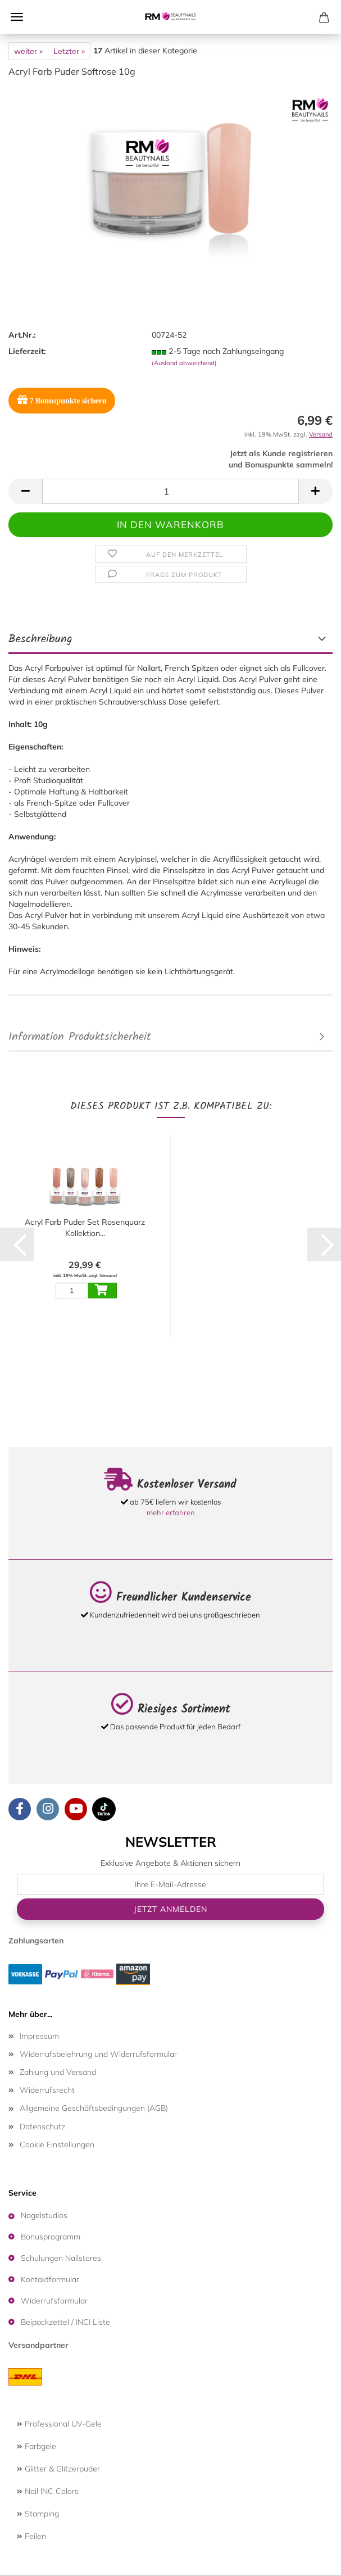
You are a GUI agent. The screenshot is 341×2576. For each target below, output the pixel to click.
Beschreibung (40, 639)
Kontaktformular (50, 2279)
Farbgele (36, 2446)
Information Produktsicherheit (79, 1037)
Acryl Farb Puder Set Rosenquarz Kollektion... (85, 1227)
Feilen (31, 2536)
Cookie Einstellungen (57, 2144)
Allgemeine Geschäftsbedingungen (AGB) (94, 2108)
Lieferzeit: (27, 351)
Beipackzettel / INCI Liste (65, 2322)
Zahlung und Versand (58, 2072)
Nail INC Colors (48, 2491)
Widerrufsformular (54, 2301)
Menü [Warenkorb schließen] (17, 16)
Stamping (38, 2514)
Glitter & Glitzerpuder (58, 2469)
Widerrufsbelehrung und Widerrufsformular (98, 2054)
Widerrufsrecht (47, 2090)
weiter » (28, 51)
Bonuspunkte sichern (61, 399)
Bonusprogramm (50, 2237)
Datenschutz (42, 2126)
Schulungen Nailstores (61, 2258)
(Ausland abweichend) (184, 363)
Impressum (39, 2036)
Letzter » (69, 51)
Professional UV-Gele (59, 2424)
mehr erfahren (171, 1512)
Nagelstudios (44, 2215)
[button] (25, 491)
